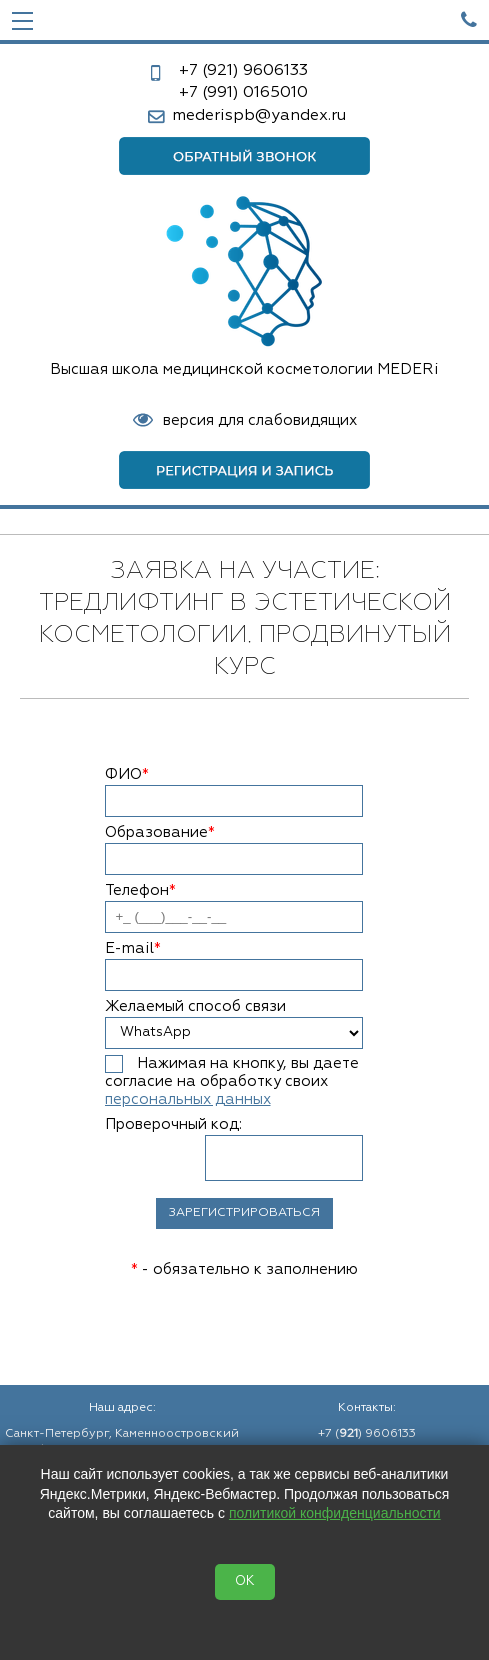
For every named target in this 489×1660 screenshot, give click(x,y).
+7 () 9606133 (367, 1434)
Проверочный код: (173, 1124)
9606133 (243, 71)
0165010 (243, 93)
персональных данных (188, 1099)
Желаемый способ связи (195, 1006)
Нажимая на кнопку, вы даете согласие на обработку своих (232, 1081)
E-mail (133, 948)
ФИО (127, 774)
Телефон (140, 890)
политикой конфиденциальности (335, 1513)
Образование (160, 832)
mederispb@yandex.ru (259, 116)
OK (245, 1581)
